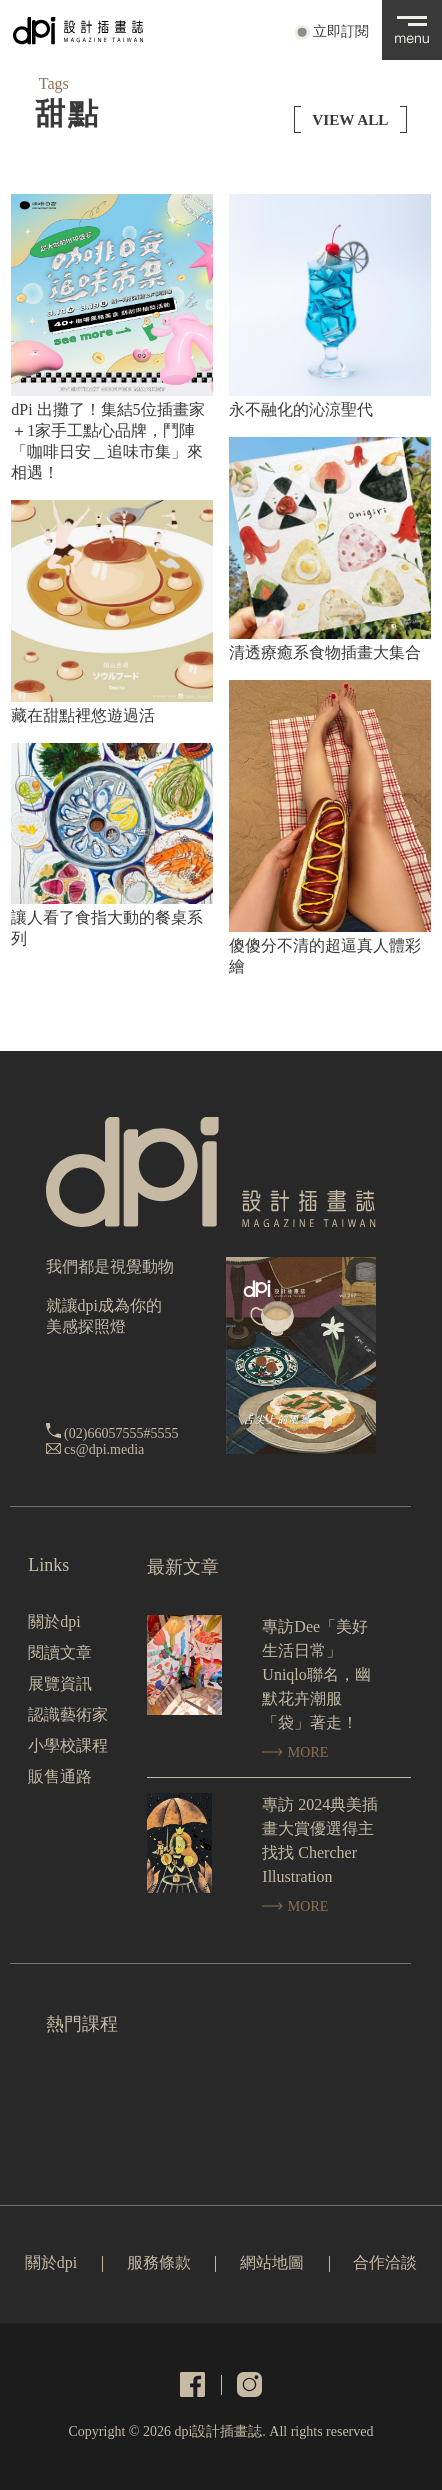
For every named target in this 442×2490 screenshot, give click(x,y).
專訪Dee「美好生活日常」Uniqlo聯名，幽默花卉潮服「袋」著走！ (316, 1674)
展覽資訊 (60, 1683)
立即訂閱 (341, 31)
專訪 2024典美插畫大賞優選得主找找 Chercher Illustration (320, 1840)
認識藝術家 (68, 1714)
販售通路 (60, 1776)
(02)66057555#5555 (121, 1433)
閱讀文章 (60, 1652)
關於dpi (54, 1621)
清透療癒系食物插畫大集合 (325, 652)
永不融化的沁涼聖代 (301, 409)
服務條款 (159, 2262)
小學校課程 (68, 1745)
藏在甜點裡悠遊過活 (83, 715)
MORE (295, 1752)
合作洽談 (385, 2262)
